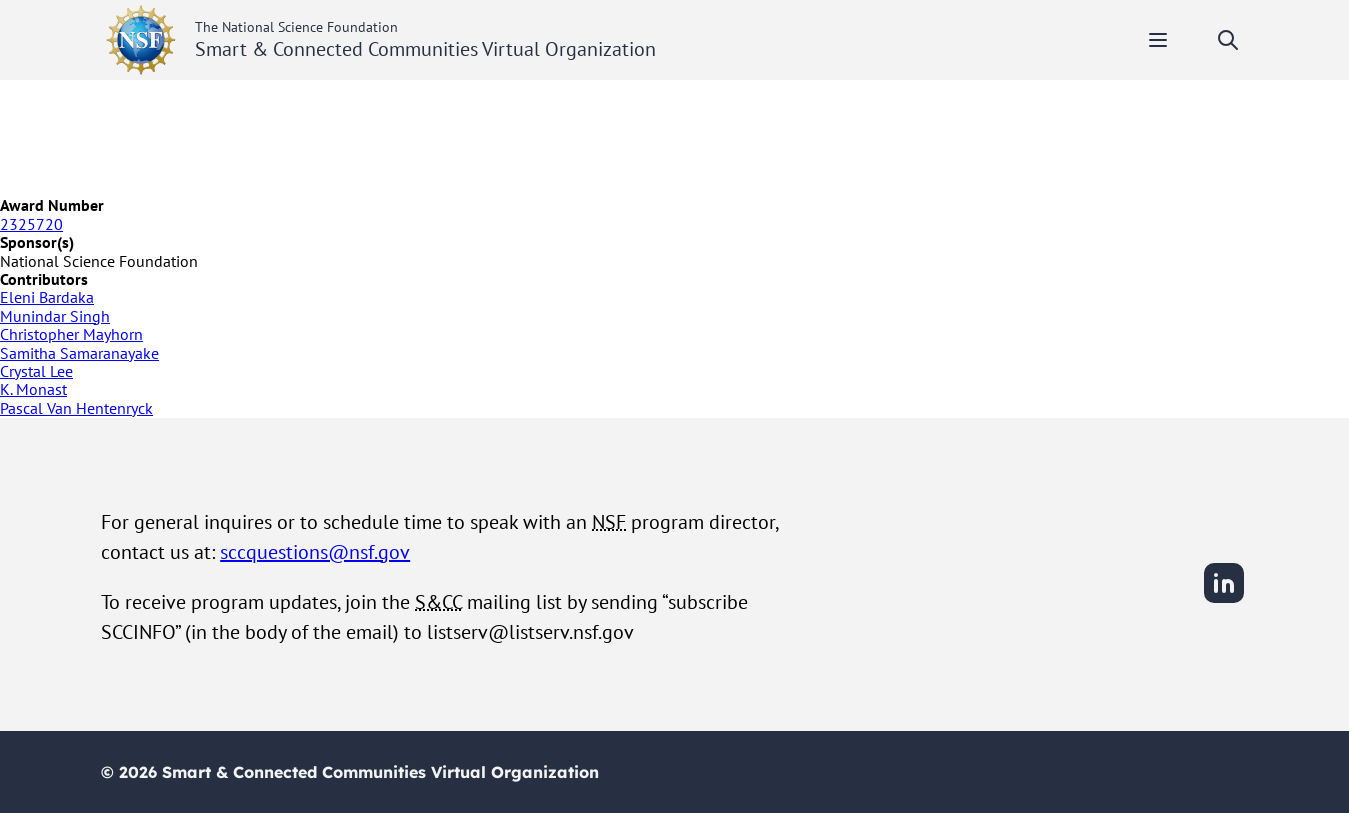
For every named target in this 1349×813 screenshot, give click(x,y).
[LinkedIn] (1224, 600)
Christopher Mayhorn (71, 334)
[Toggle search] (1228, 40)
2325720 (31, 224)
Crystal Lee (36, 371)
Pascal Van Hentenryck (76, 408)
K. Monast (33, 389)
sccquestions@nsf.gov (315, 552)
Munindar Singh (55, 316)
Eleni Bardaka (47, 297)
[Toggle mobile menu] (1158, 40)
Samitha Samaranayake (79, 353)
